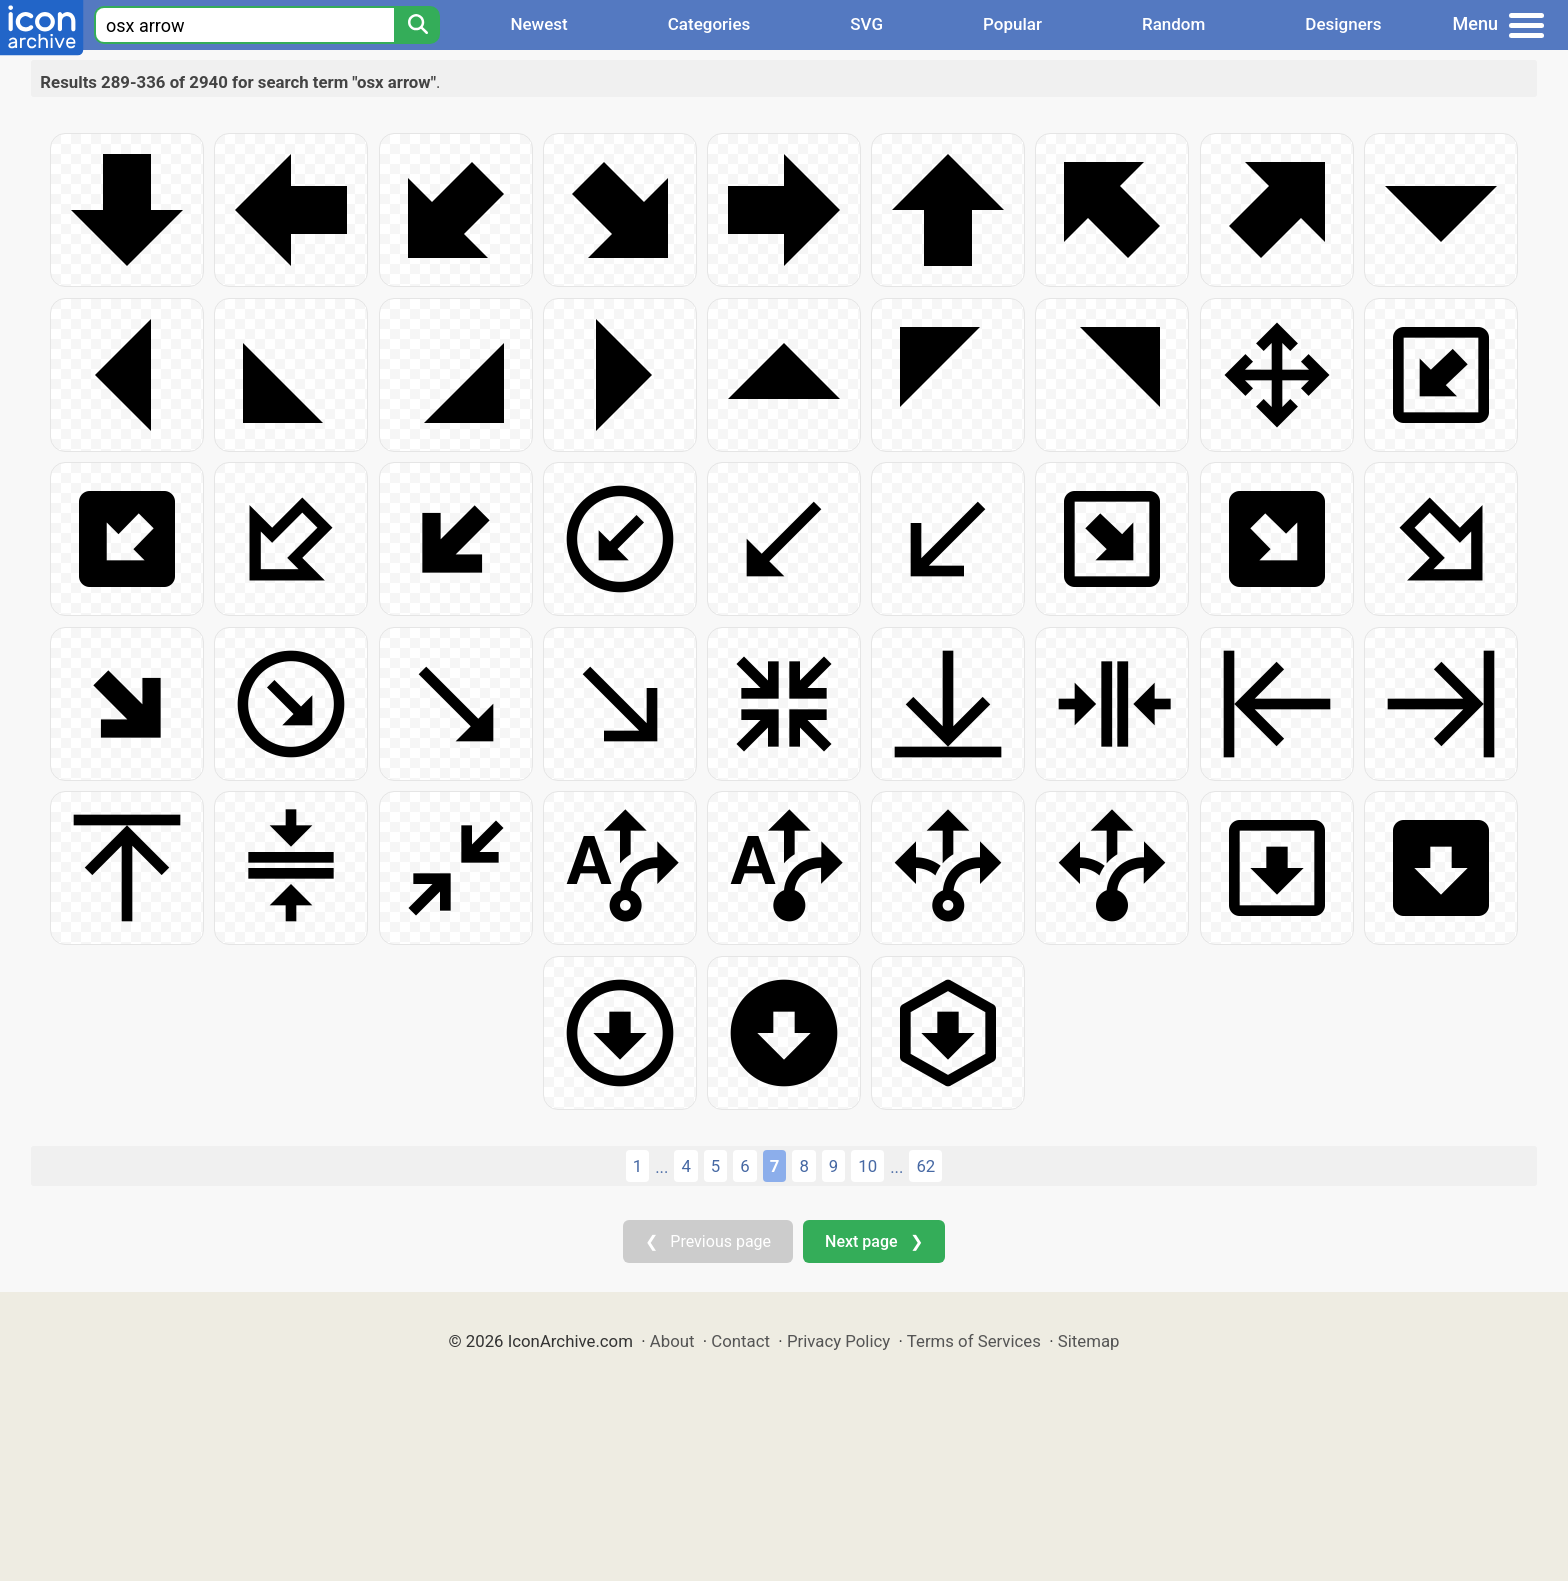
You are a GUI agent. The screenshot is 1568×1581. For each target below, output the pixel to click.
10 (867, 1166)
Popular (1012, 24)
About (672, 1341)
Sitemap (1089, 1341)
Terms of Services (974, 1341)
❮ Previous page (708, 1241)
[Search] (417, 25)
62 (925, 1166)
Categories (709, 24)
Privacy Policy (838, 1341)
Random (1173, 24)
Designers (1343, 24)
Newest (538, 24)
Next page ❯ (873, 1241)
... (661, 1167)
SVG (866, 24)
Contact (740, 1341)
